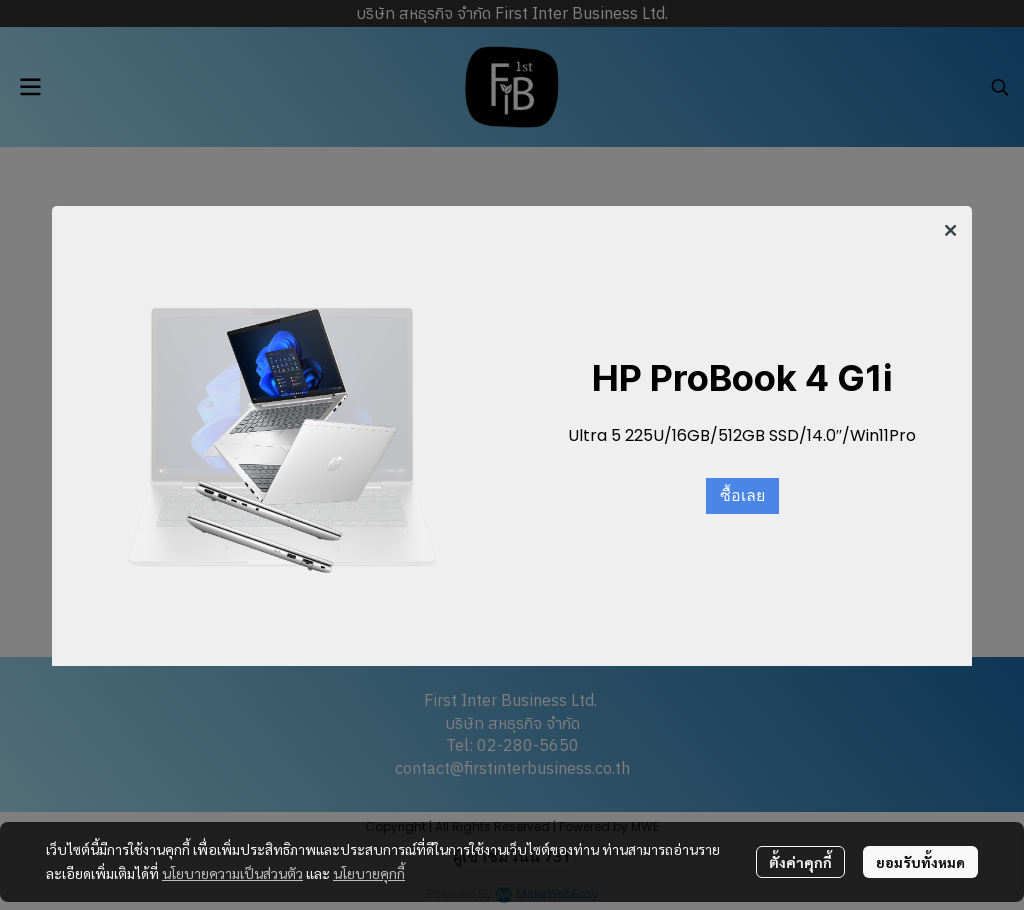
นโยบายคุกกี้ (369, 873)
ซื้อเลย (742, 496)
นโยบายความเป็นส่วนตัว (232, 873)
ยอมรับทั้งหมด (920, 862)
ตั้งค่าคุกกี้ (800, 862)
